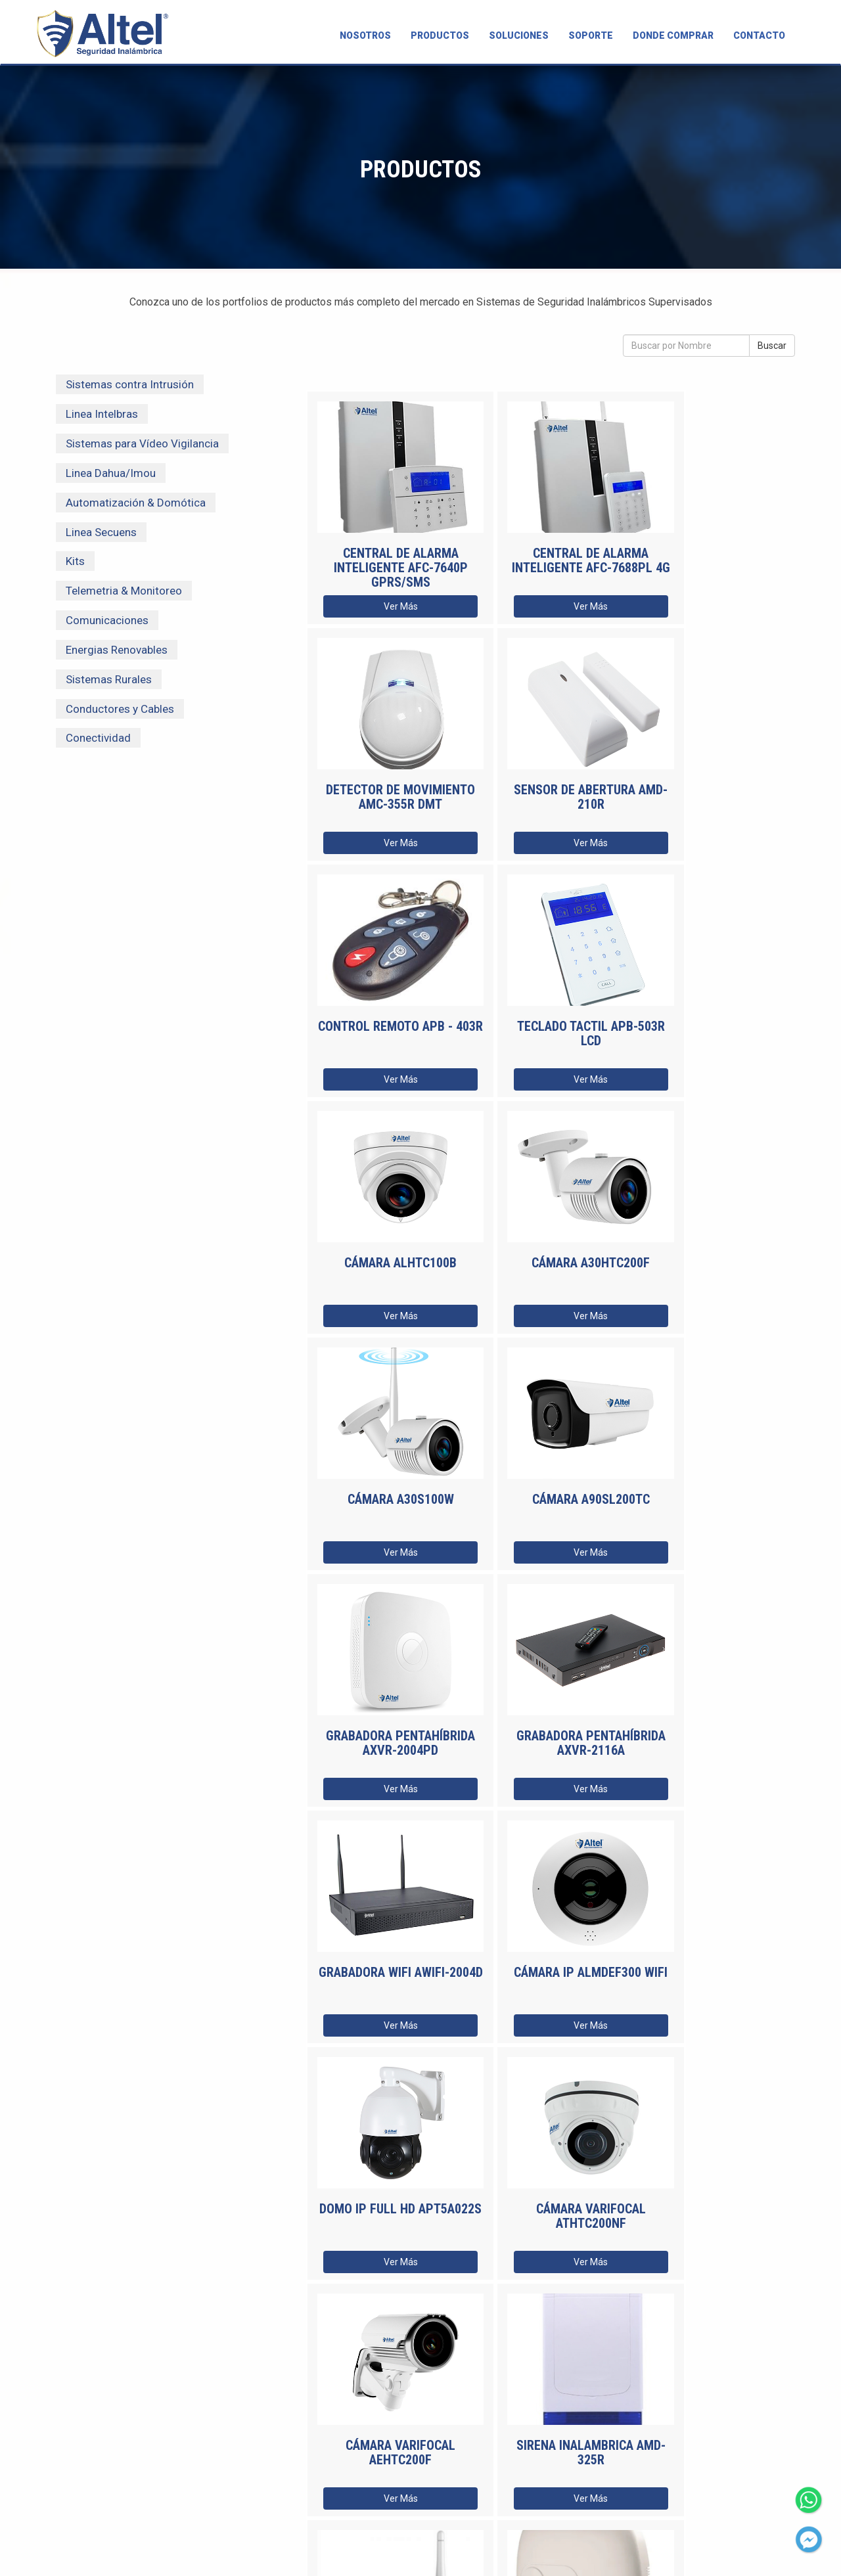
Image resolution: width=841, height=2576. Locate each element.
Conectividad (98, 737)
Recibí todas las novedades (389, 2423)
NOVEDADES (116, 2470)
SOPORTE (590, 35)
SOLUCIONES (519, 35)
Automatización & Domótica (136, 502)
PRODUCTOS (440, 35)
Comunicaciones (107, 620)
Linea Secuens (101, 532)
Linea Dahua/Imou (111, 473)
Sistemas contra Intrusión (130, 384)
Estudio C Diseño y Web (537, 2551)
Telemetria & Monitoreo (124, 590)
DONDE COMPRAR (673, 35)
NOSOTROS (365, 35)
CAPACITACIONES (125, 2453)
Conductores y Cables (120, 708)
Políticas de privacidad (654, 2551)
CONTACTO (759, 35)
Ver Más (386, 606)
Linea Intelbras (102, 413)
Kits (75, 561)
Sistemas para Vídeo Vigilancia (142, 443)
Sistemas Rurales (109, 679)
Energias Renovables (117, 649)
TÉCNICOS (111, 2488)
